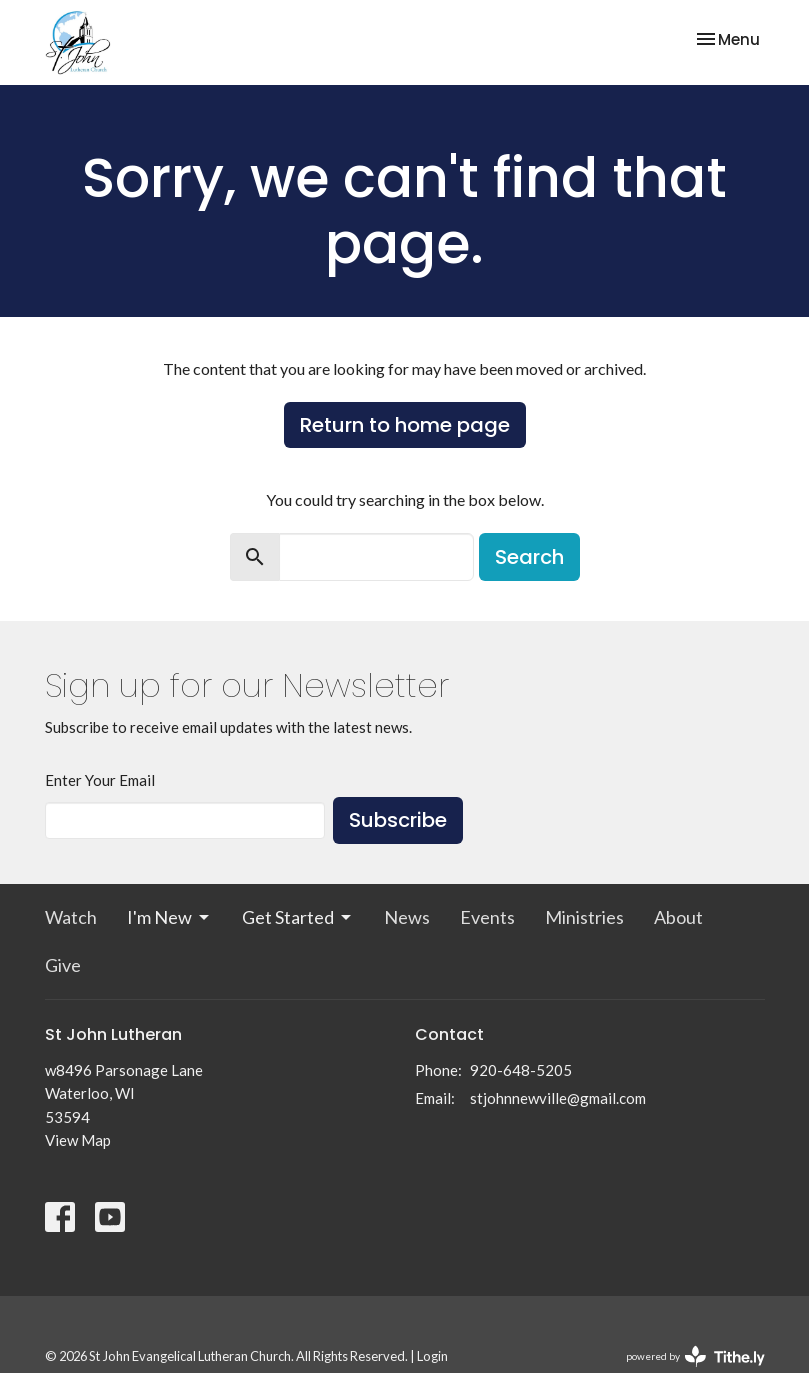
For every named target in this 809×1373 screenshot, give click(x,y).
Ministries (584, 917)
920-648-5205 (521, 1070)
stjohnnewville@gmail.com (558, 1098)
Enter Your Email (100, 780)
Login (432, 1356)
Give (63, 965)
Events (487, 917)
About (678, 917)
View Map (78, 1140)
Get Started (298, 917)
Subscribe (398, 820)
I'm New (169, 917)
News (407, 917)
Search (529, 557)
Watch (71, 917)
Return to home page (405, 425)
